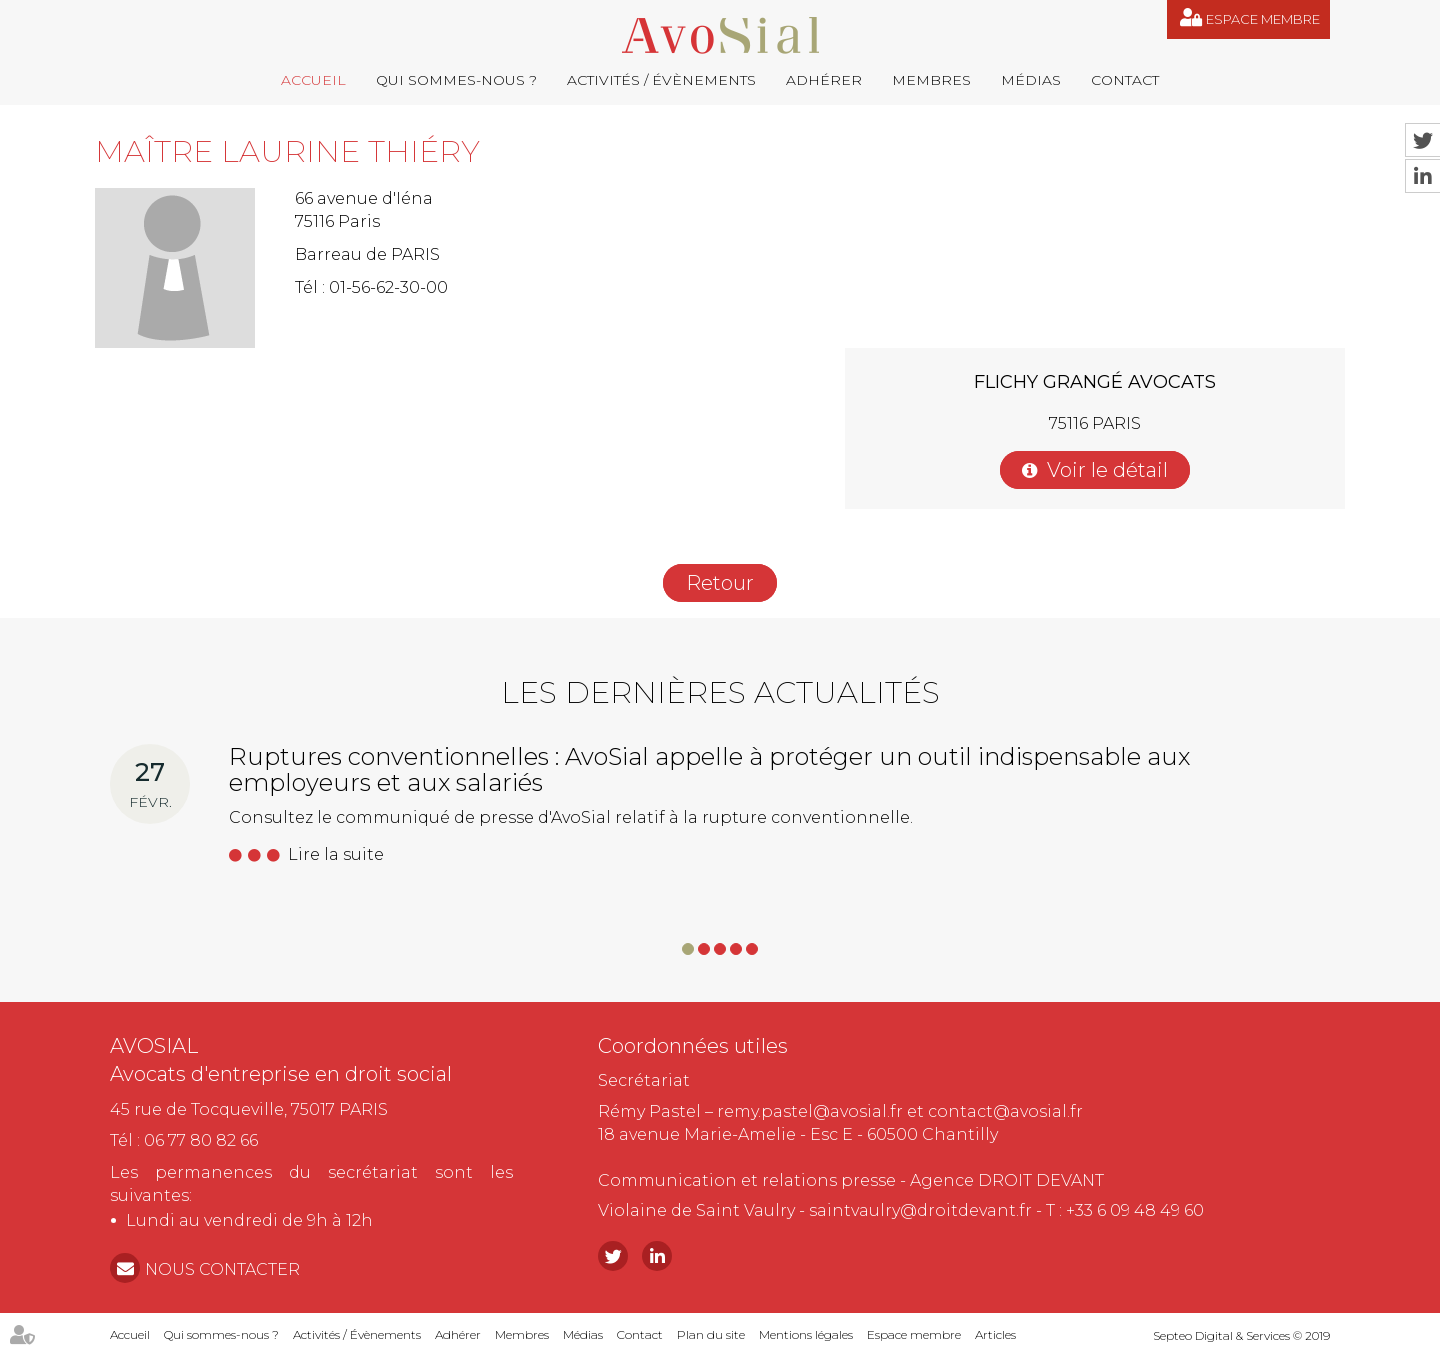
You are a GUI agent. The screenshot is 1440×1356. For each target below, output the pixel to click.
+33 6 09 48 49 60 (1135, 1210)
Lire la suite (336, 854)
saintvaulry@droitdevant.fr (920, 1210)
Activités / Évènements (661, 80)
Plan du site (711, 1334)
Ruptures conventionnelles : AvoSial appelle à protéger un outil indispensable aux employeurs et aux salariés (709, 769)
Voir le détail (1107, 470)
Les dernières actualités (720, 692)
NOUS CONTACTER (222, 1269)
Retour (720, 583)
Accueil (313, 80)
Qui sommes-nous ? (456, 80)
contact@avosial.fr (1005, 1111)
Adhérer (824, 80)
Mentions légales (806, 1334)
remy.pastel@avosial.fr (810, 1111)
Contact (1125, 80)
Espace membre (1263, 19)
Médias (1031, 80)
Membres (931, 80)
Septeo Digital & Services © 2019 (1241, 1335)
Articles (995, 1334)
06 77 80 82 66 (201, 1140)
